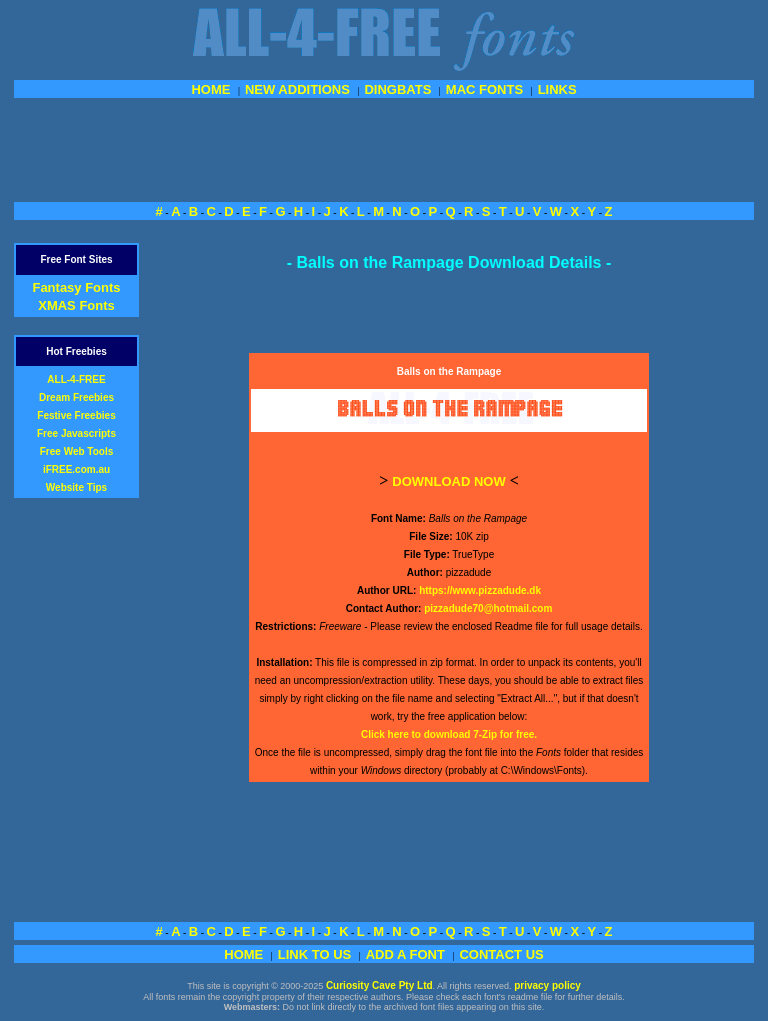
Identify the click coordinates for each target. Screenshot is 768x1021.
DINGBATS (397, 89)
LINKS (557, 89)
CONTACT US (501, 954)
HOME (210, 89)
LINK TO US (314, 954)
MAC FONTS (484, 89)
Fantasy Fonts (76, 287)
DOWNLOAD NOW (448, 481)
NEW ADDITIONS (297, 89)
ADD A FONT (405, 954)
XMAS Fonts (76, 305)
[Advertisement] (384, 148)
